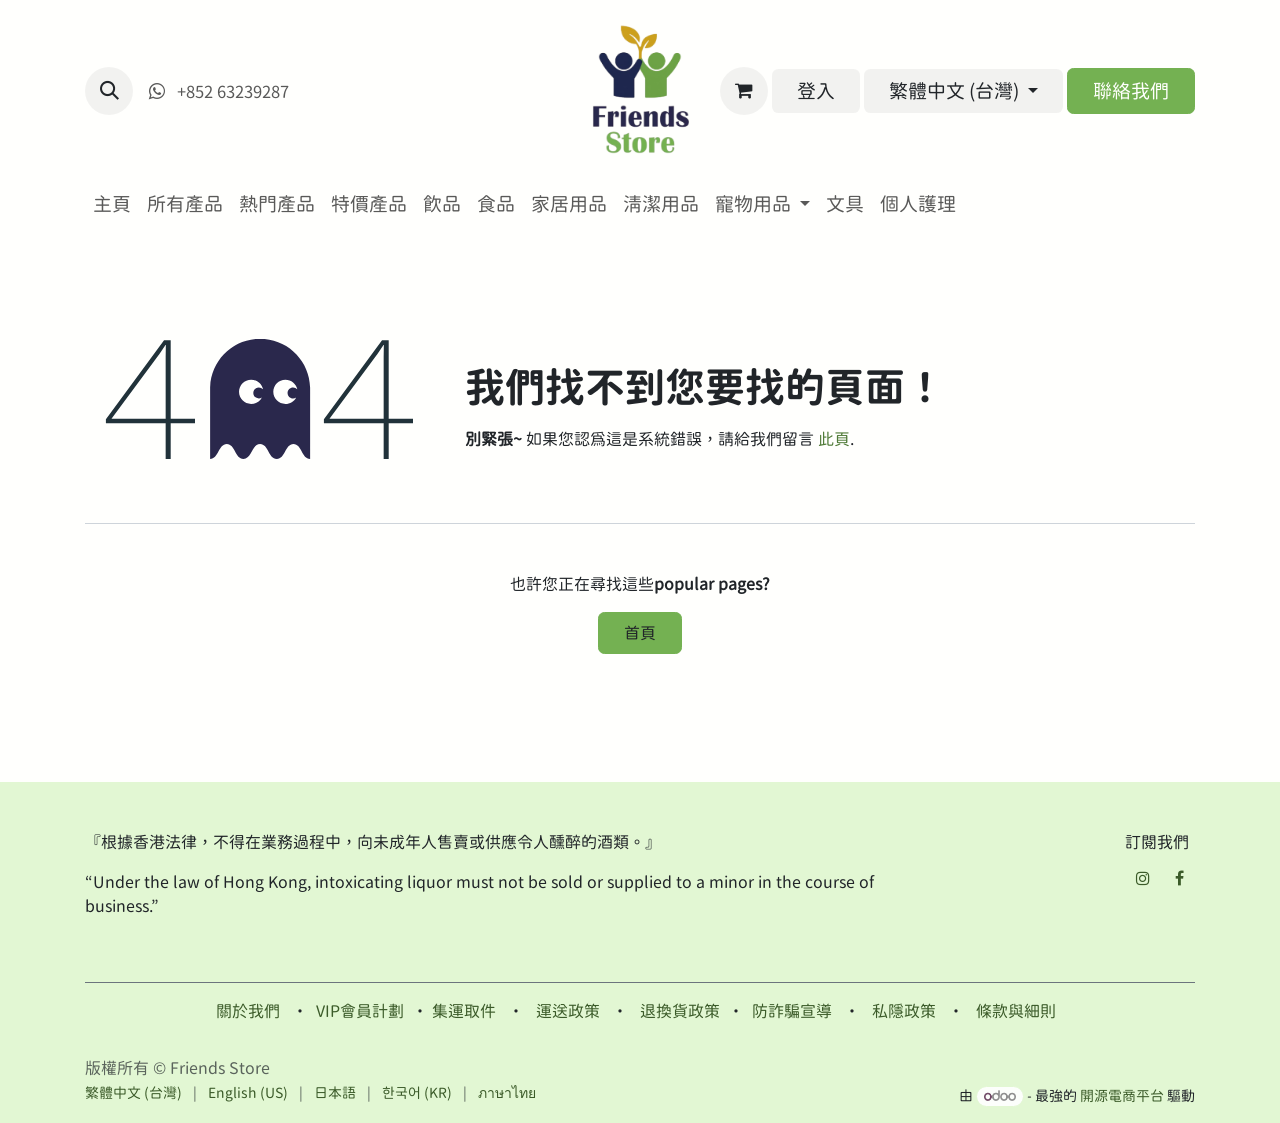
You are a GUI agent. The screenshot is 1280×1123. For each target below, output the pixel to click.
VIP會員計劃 (360, 1011)
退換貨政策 (680, 1011)
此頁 (834, 439)
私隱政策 (904, 1011)
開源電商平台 (1122, 1096)
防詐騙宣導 (792, 1011)
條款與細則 (1016, 1011)
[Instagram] (1143, 878)
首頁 (640, 633)
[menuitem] (112, 204)
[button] (109, 91)
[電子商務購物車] (744, 91)
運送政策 (568, 1011)
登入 (816, 90)
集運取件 (464, 1011)
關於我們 (248, 1011)
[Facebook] (1179, 878)
